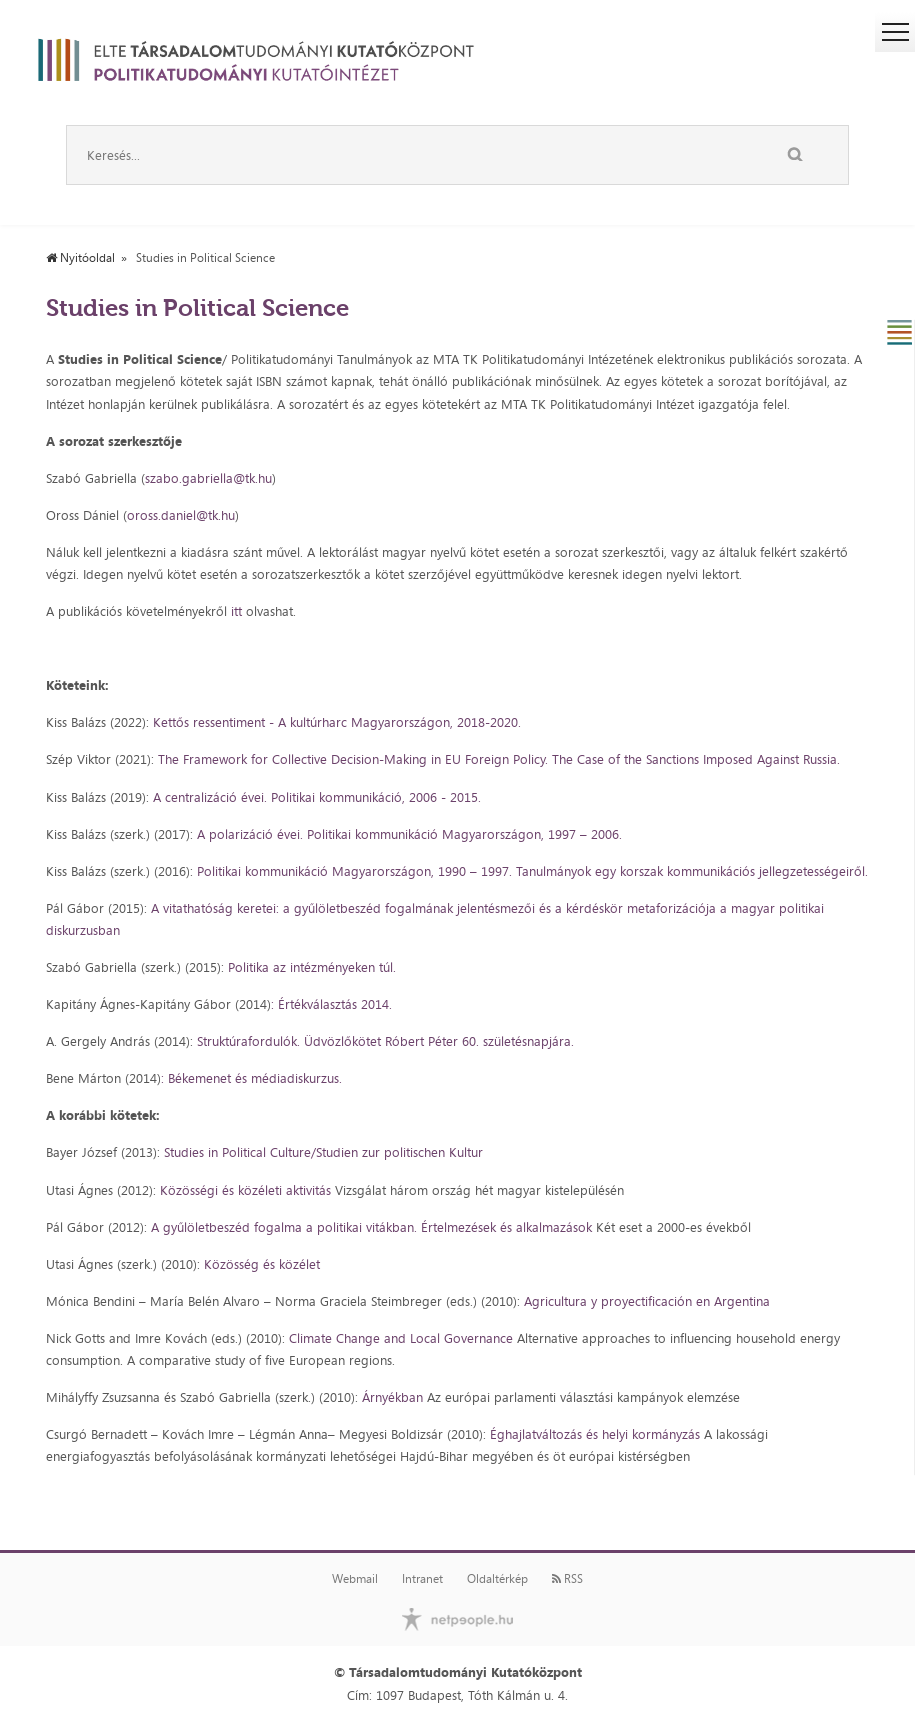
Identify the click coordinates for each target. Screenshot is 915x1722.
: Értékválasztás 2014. (331, 1004)
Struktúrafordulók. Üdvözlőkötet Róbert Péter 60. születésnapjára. (383, 1041)
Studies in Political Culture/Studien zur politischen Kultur (323, 1152)
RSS (567, 1579)
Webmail (355, 1579)
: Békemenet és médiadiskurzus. (251, 1078)
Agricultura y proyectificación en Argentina (647, 1301)
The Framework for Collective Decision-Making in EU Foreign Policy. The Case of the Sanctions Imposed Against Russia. (499, 759)
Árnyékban (394, 1397)
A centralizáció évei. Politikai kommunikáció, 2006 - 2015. (319, 797)
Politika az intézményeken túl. (312, 967)
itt (236, 611)
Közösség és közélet (262, 1264)
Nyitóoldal (80, 258)
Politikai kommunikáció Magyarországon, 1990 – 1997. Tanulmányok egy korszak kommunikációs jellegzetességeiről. (532, 871)
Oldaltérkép (497, 1579)
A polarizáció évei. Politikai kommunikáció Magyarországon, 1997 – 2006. (409, 834)
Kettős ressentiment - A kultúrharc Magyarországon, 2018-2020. (339, 722)
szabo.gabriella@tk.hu (208, 478)
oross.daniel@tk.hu (181, 515)
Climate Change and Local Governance (401, 1338)
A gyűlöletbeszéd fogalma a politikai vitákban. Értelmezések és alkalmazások (371, 1227)
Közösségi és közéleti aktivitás (245, 1190)
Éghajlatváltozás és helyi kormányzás (597, 1434)
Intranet (422, 1579)
